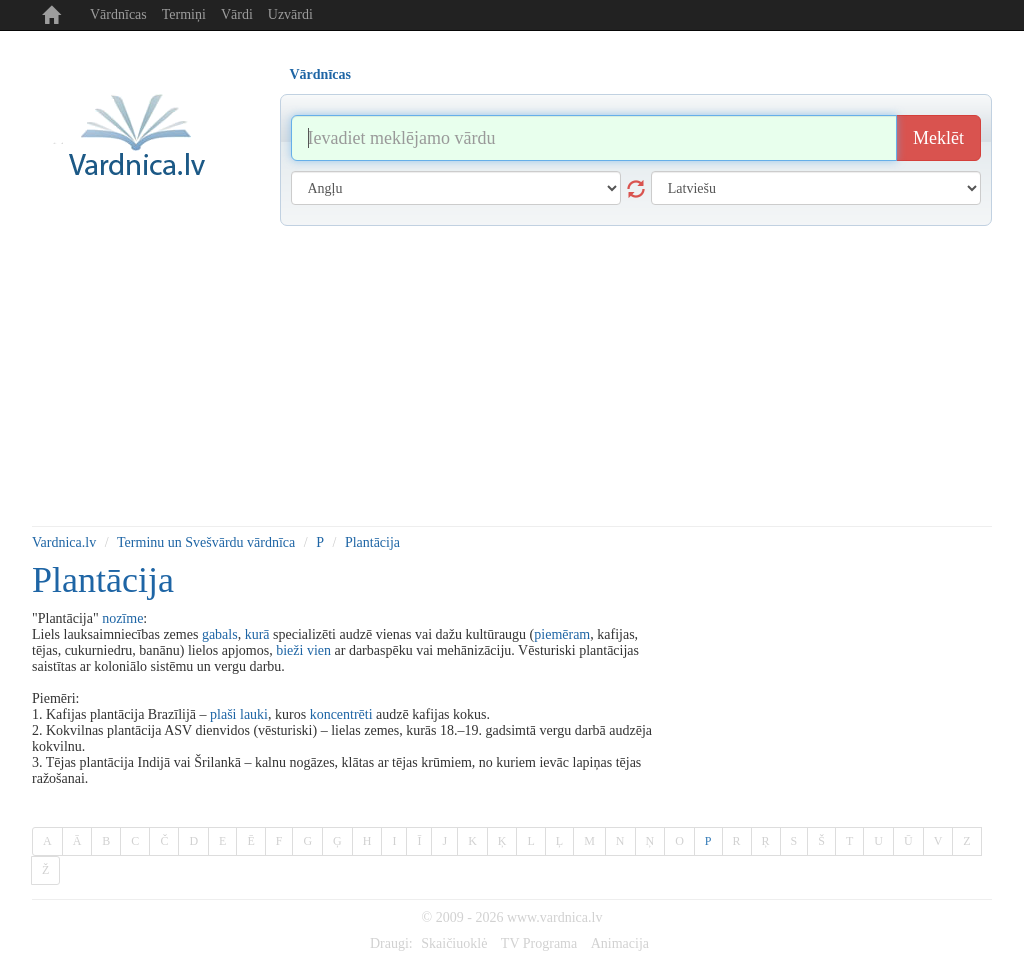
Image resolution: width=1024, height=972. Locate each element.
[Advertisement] (512, 376)
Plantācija (372, 542)
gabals (220, 634)
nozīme (122, 618)
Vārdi (237, 14)
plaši (223, 714)
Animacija (620, 943)
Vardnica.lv (64, 542)
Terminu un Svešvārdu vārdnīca (206, 542)
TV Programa (539, 943)
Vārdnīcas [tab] (320, 74)
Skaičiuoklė (454, 943)
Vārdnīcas (118, 14)
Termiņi (184, 14)
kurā (257, 634)
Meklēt (938, 138)
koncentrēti (341, 714)
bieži (289, 650)
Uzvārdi (290, 14)
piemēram (562, 634)
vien (319, 650)
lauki (254, 714)
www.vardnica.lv (555, 917)
